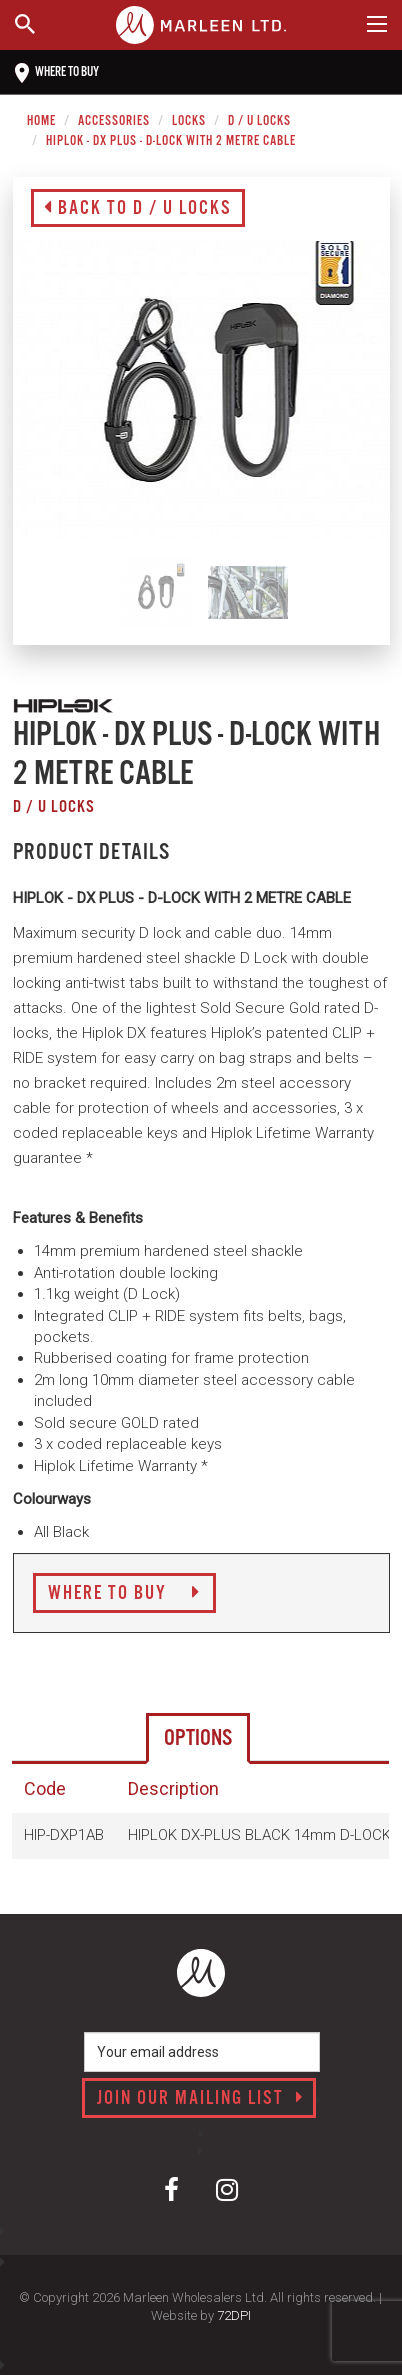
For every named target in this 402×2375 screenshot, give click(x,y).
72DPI (234, 2315)
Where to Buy (124, 1594)
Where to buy (57, 73)
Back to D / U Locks (138, 209)
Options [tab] (198, 1738)
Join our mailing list (200, 2099)
